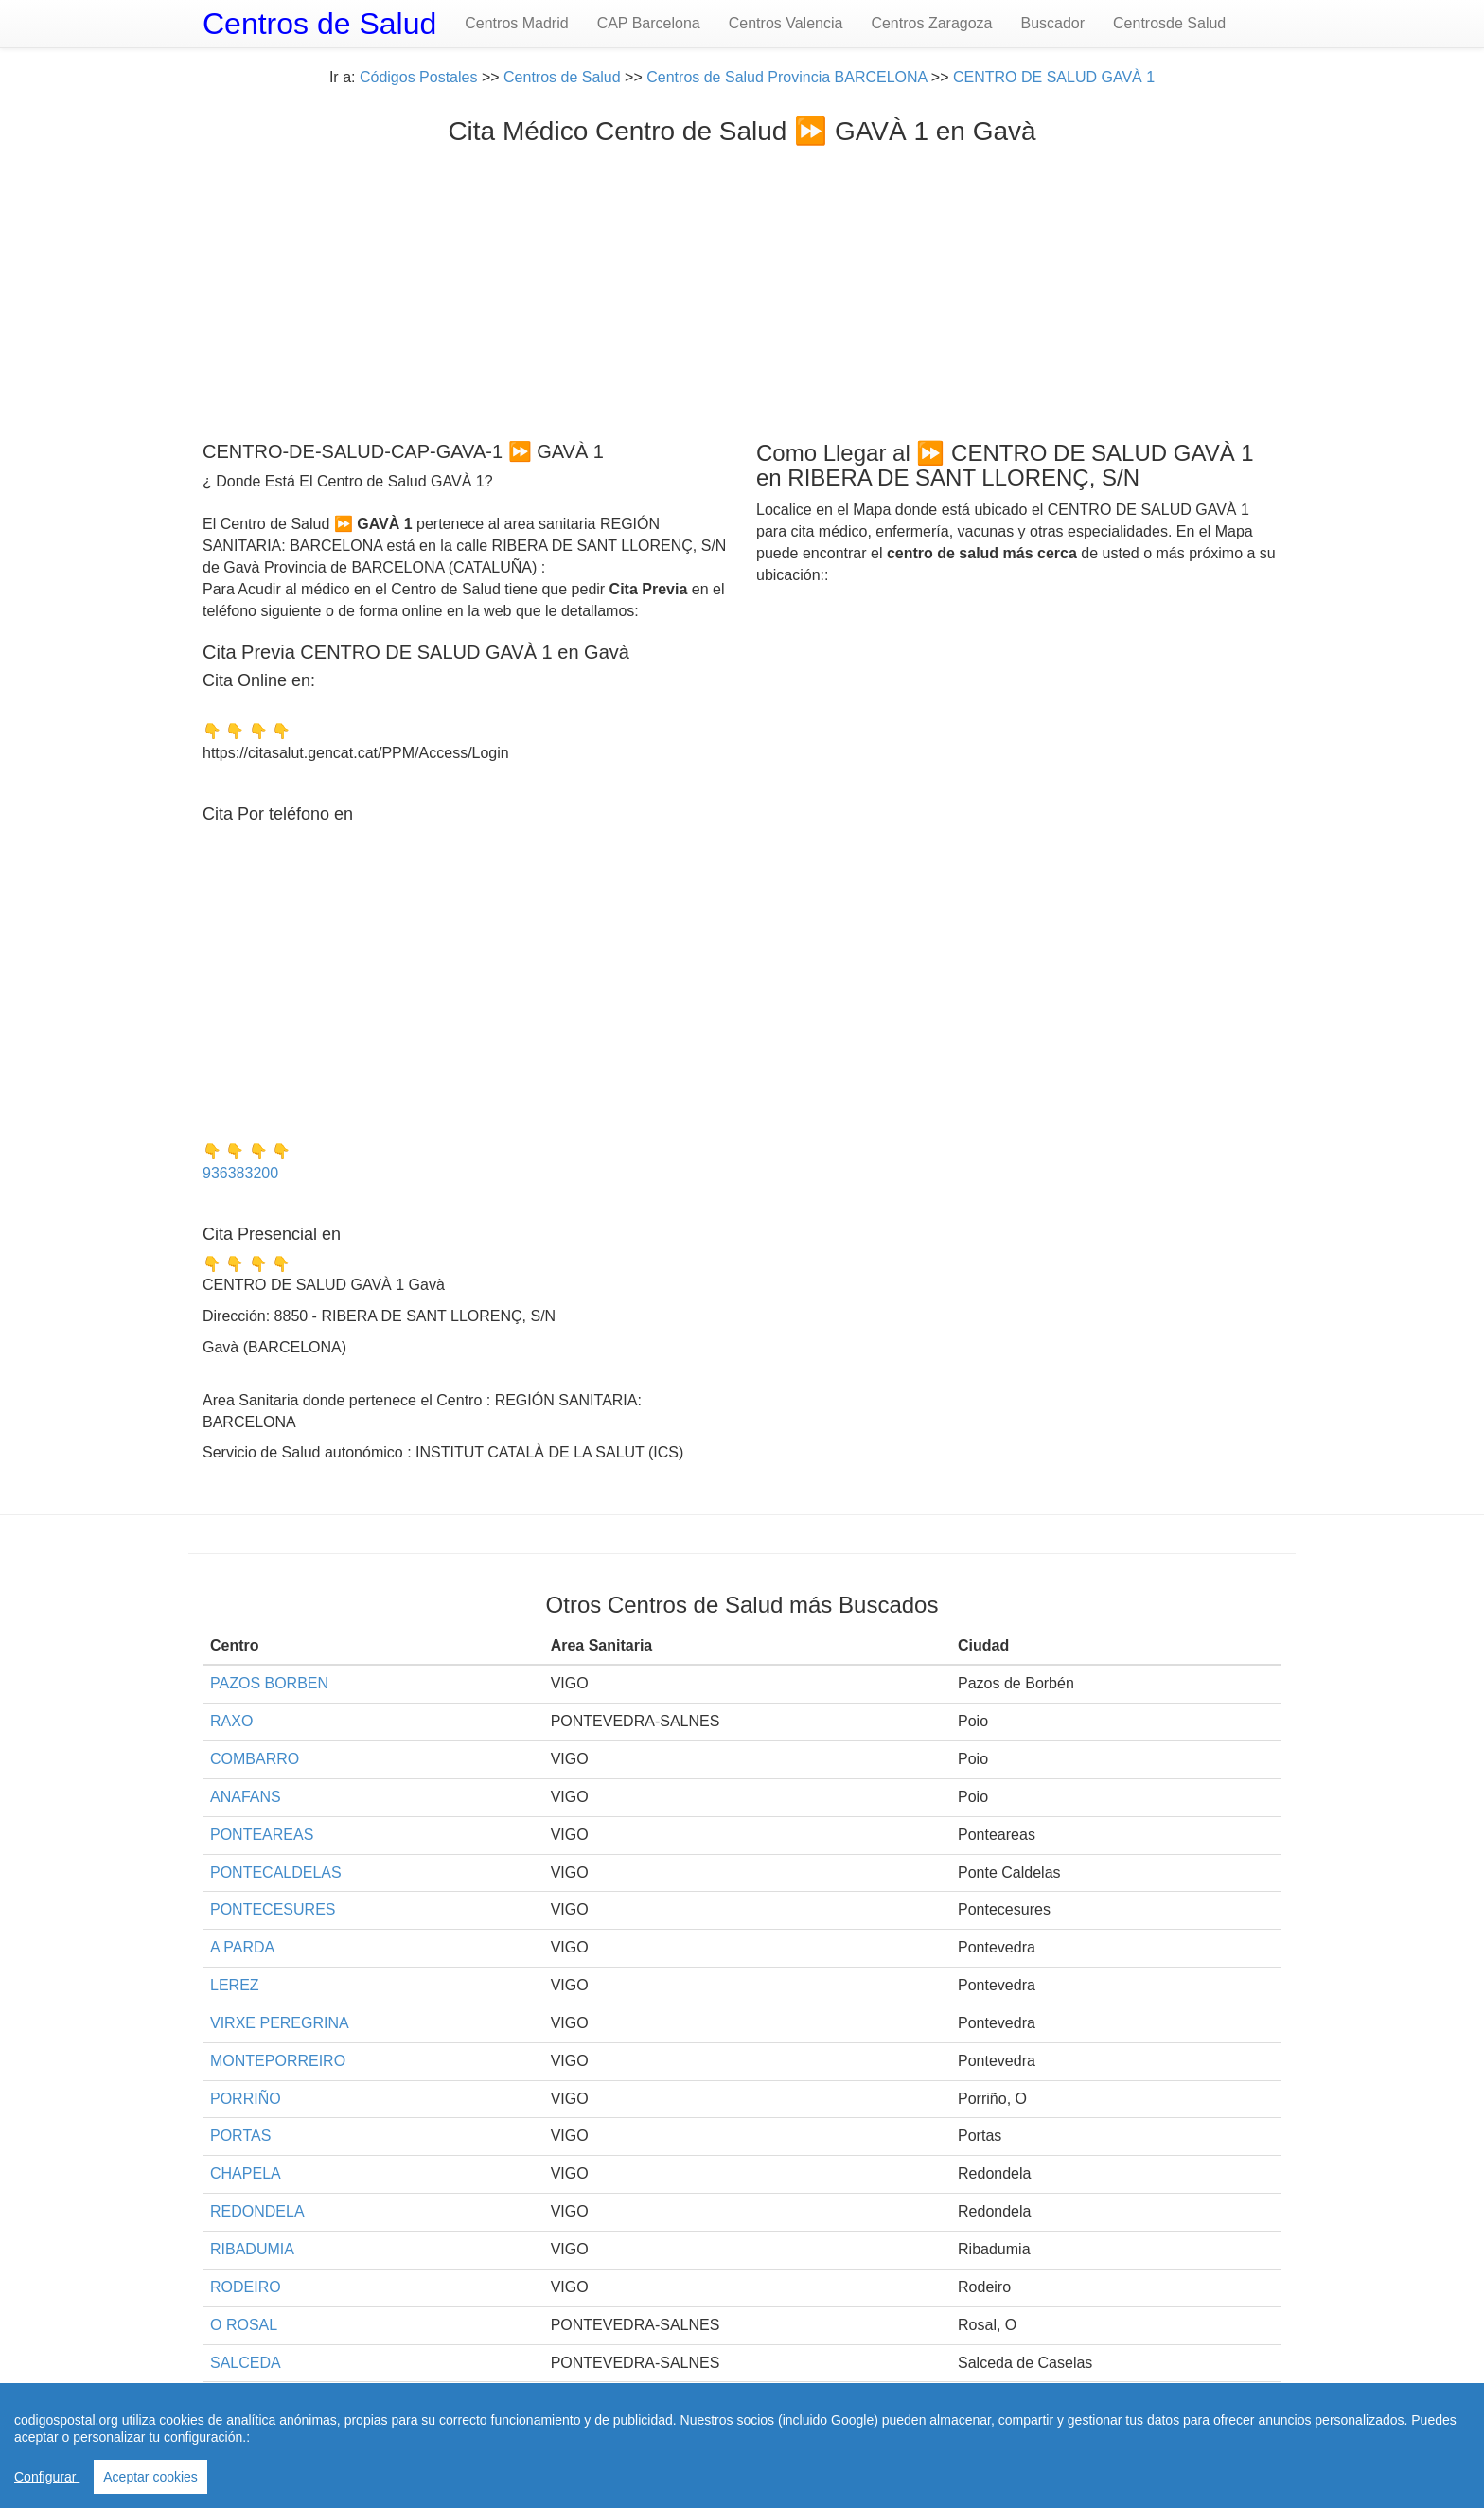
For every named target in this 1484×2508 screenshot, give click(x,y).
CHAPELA (245, 2173)
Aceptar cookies (150, 2476)
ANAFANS (245, 1797)
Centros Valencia (786, 23)
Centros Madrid (516, 23)
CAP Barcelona (648, 23)
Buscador (1052, 23)
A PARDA (242, 1947)
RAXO (231, 1721)
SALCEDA (245, 2363)
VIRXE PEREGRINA (279, 2023)
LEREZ (234, 1985)
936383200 (240, 1173)
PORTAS (240, 2136)
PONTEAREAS (261, 1835)
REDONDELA (257, 2211)
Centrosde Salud (1169, 23)
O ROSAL (243, 2325)
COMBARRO (254, 1759)
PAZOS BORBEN (269, 1683)
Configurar (47, 2476)
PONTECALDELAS (276, 1872)
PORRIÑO (245, 2099)
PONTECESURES (272, 1909)
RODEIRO (245, 2287)
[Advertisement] (742, 288)
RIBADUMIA (252, 2249)
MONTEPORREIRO (277, 2061)
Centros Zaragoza (931, 23)
